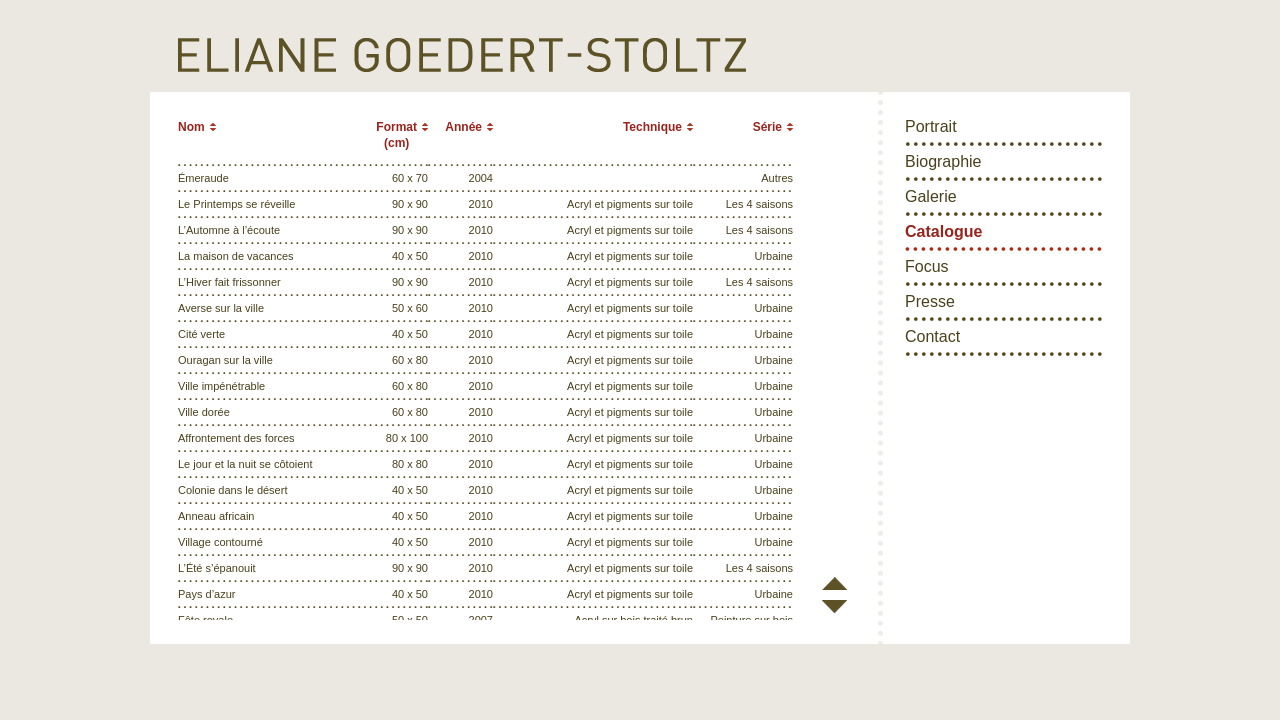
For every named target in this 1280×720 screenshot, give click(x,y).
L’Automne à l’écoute (229, 230)
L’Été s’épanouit (217, 568)
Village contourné (220, 542)
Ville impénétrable (221, 386)
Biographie (943, 161)
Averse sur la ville (221, 308)
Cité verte (201, 334)
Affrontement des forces (236, 438)
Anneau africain (216, 516)
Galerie (931, 196)
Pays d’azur (206, 594)
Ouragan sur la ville (225, 360)
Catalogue (943, 231)
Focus (927, 266)
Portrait (931, 126)
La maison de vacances (236, 256)
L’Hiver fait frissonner (229, 282)
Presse (930, 301)
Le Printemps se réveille (236, 204)
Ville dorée (204, 412)
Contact (932, 336)
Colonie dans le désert (232, 490)
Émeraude (203, 178)
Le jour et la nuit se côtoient (245, 464)
